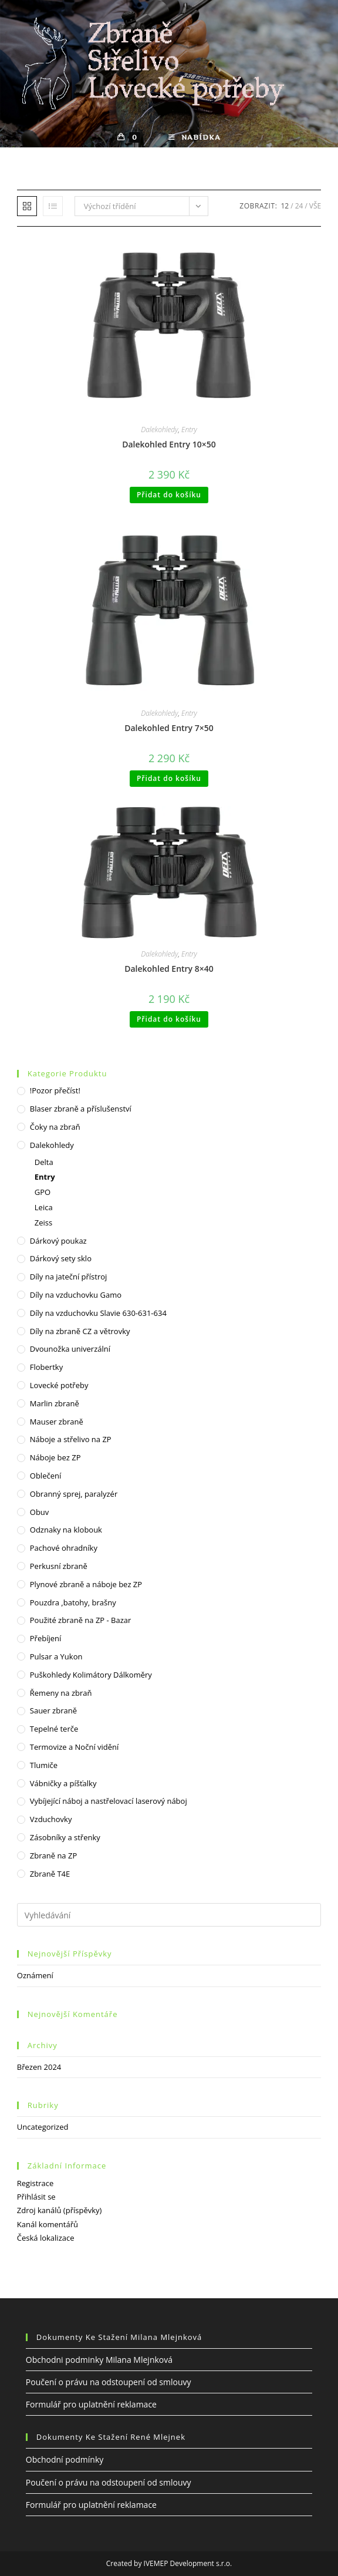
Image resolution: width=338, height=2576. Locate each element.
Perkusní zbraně (58, 1566)
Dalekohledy (159, 430)
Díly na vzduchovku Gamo (75, 1294)
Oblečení (45, 1475)
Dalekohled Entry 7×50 (169, 727)
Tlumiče (44, 1765)
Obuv (39, 1512)
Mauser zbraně (56, 1421)
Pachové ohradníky (63, 1548)
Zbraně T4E (50, 1873)
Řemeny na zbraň (61, 1693)
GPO (42, 1192)
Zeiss (43, 1222)
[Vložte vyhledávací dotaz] (169, 1915)
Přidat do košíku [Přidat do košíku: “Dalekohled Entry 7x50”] (169, 778)
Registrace (35, 2183)
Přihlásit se (36, 2196)
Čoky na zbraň (55, 1127)
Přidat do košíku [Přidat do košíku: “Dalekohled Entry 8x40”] (169, 1019)
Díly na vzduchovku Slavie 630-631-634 (98, 1313)
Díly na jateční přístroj (68, 1276)
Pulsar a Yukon (56, 1656)
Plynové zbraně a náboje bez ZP (86, 1584)
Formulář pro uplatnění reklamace (91, 2404)
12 (285, 206)
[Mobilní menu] (195, 137)
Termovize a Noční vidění (74, 1747)
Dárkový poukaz (58, 1240)
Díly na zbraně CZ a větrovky (80, 1331)
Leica (44, 1207)
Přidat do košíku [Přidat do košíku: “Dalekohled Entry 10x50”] (169, 495)
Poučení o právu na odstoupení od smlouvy (108, 2382)
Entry (189, 430)
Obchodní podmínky (65, 2459)
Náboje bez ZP (55, 1457)
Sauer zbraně (53, 1710)
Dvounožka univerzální (70, 1348)
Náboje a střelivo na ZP (70, 1439)
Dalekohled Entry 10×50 (169, 444)
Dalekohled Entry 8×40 (169, 968)
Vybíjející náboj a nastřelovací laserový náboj (108, 1801)
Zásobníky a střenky (65, 1837)
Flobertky (46, 1367)
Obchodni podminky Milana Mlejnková (99, 2359)
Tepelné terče (54, 1728)
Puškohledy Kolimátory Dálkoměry (91, 1674)
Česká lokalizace (46, 2237)
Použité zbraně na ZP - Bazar (80, 1620)
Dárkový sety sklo (61, 1258)
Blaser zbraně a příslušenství (80, 1108)
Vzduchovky (51, 1819)
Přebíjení (46, 1638)
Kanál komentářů (47, 2224)
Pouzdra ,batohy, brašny (73, 1602)
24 (299, 206)
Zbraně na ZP (53, 1855)
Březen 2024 (39, 2067)
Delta (44, 1162)
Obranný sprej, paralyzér (73, 1494)
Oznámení (35, 1975)
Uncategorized (43, 2127)
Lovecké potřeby (59, 1385)
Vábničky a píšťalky (63, 1783)
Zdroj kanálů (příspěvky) (59, 2210)
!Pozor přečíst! (55, 1090)
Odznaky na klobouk (66, 1529)
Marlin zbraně (54, 1403)
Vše (315, 206)
